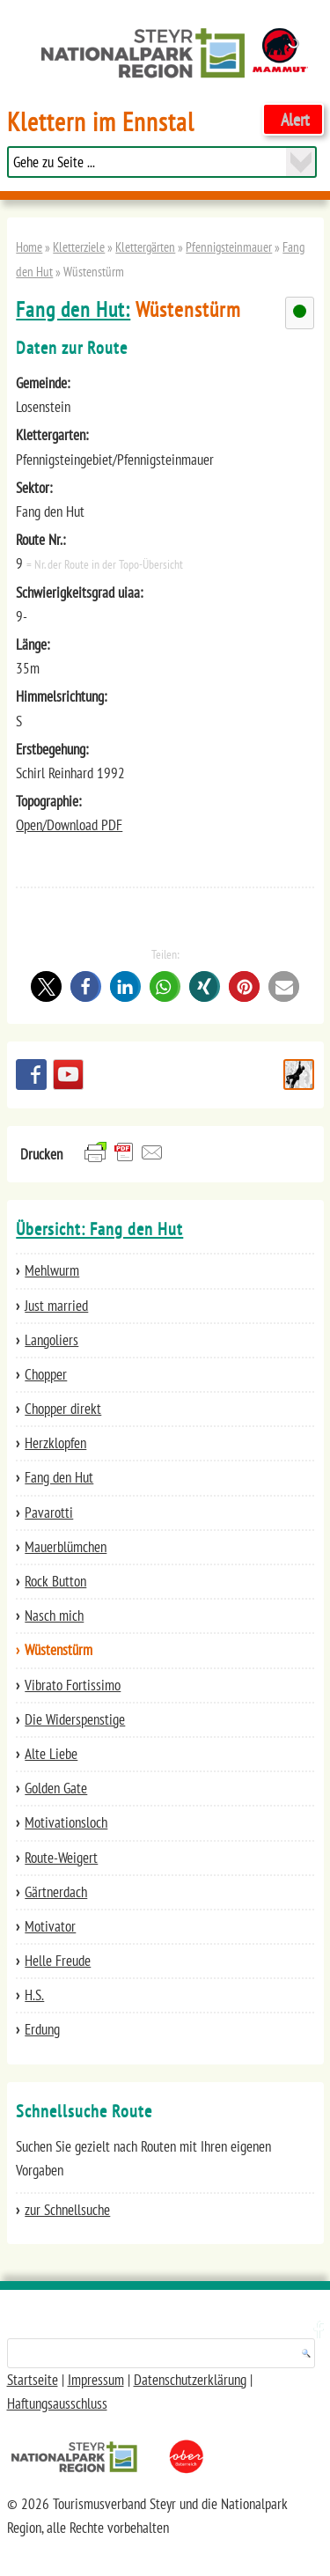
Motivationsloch (66, 1822)
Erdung (42, 2029)
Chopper (46, 1374)
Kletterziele (79, 246)
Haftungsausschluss (57, 2403)
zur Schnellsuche (67, 2209)
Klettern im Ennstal (100, 122)
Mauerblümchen (65, 1547)
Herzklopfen (55, 1443)
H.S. (34, 1995)
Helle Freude (58, 1960)
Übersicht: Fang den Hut (99, 1229)
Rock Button (55, 1581)
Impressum (96, 2379)
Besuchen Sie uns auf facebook (31, 1074)
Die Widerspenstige (75, 1719)
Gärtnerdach (56, 1892)
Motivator (50, 1926)
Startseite (32, 2379)
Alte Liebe (51, 1753)
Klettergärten (145, 246)
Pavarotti (49, 1512)
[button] (46, 986)
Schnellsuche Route (298, 1074)
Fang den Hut (59, 1477)
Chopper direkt (63, 1408)
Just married (56, 1305)
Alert (295, 119)
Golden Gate (56, 1788)
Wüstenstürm (58, 1650)
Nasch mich (54, 1615)
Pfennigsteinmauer (229, 246)
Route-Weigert (61, 1857)
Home (29, 246)
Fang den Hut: (73, 309)
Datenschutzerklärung (190, 2379)
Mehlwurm (52, 1270)
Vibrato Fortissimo (73, 1685)
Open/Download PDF (69, 825)
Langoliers (51, 1340)
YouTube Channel (68, 1074)
